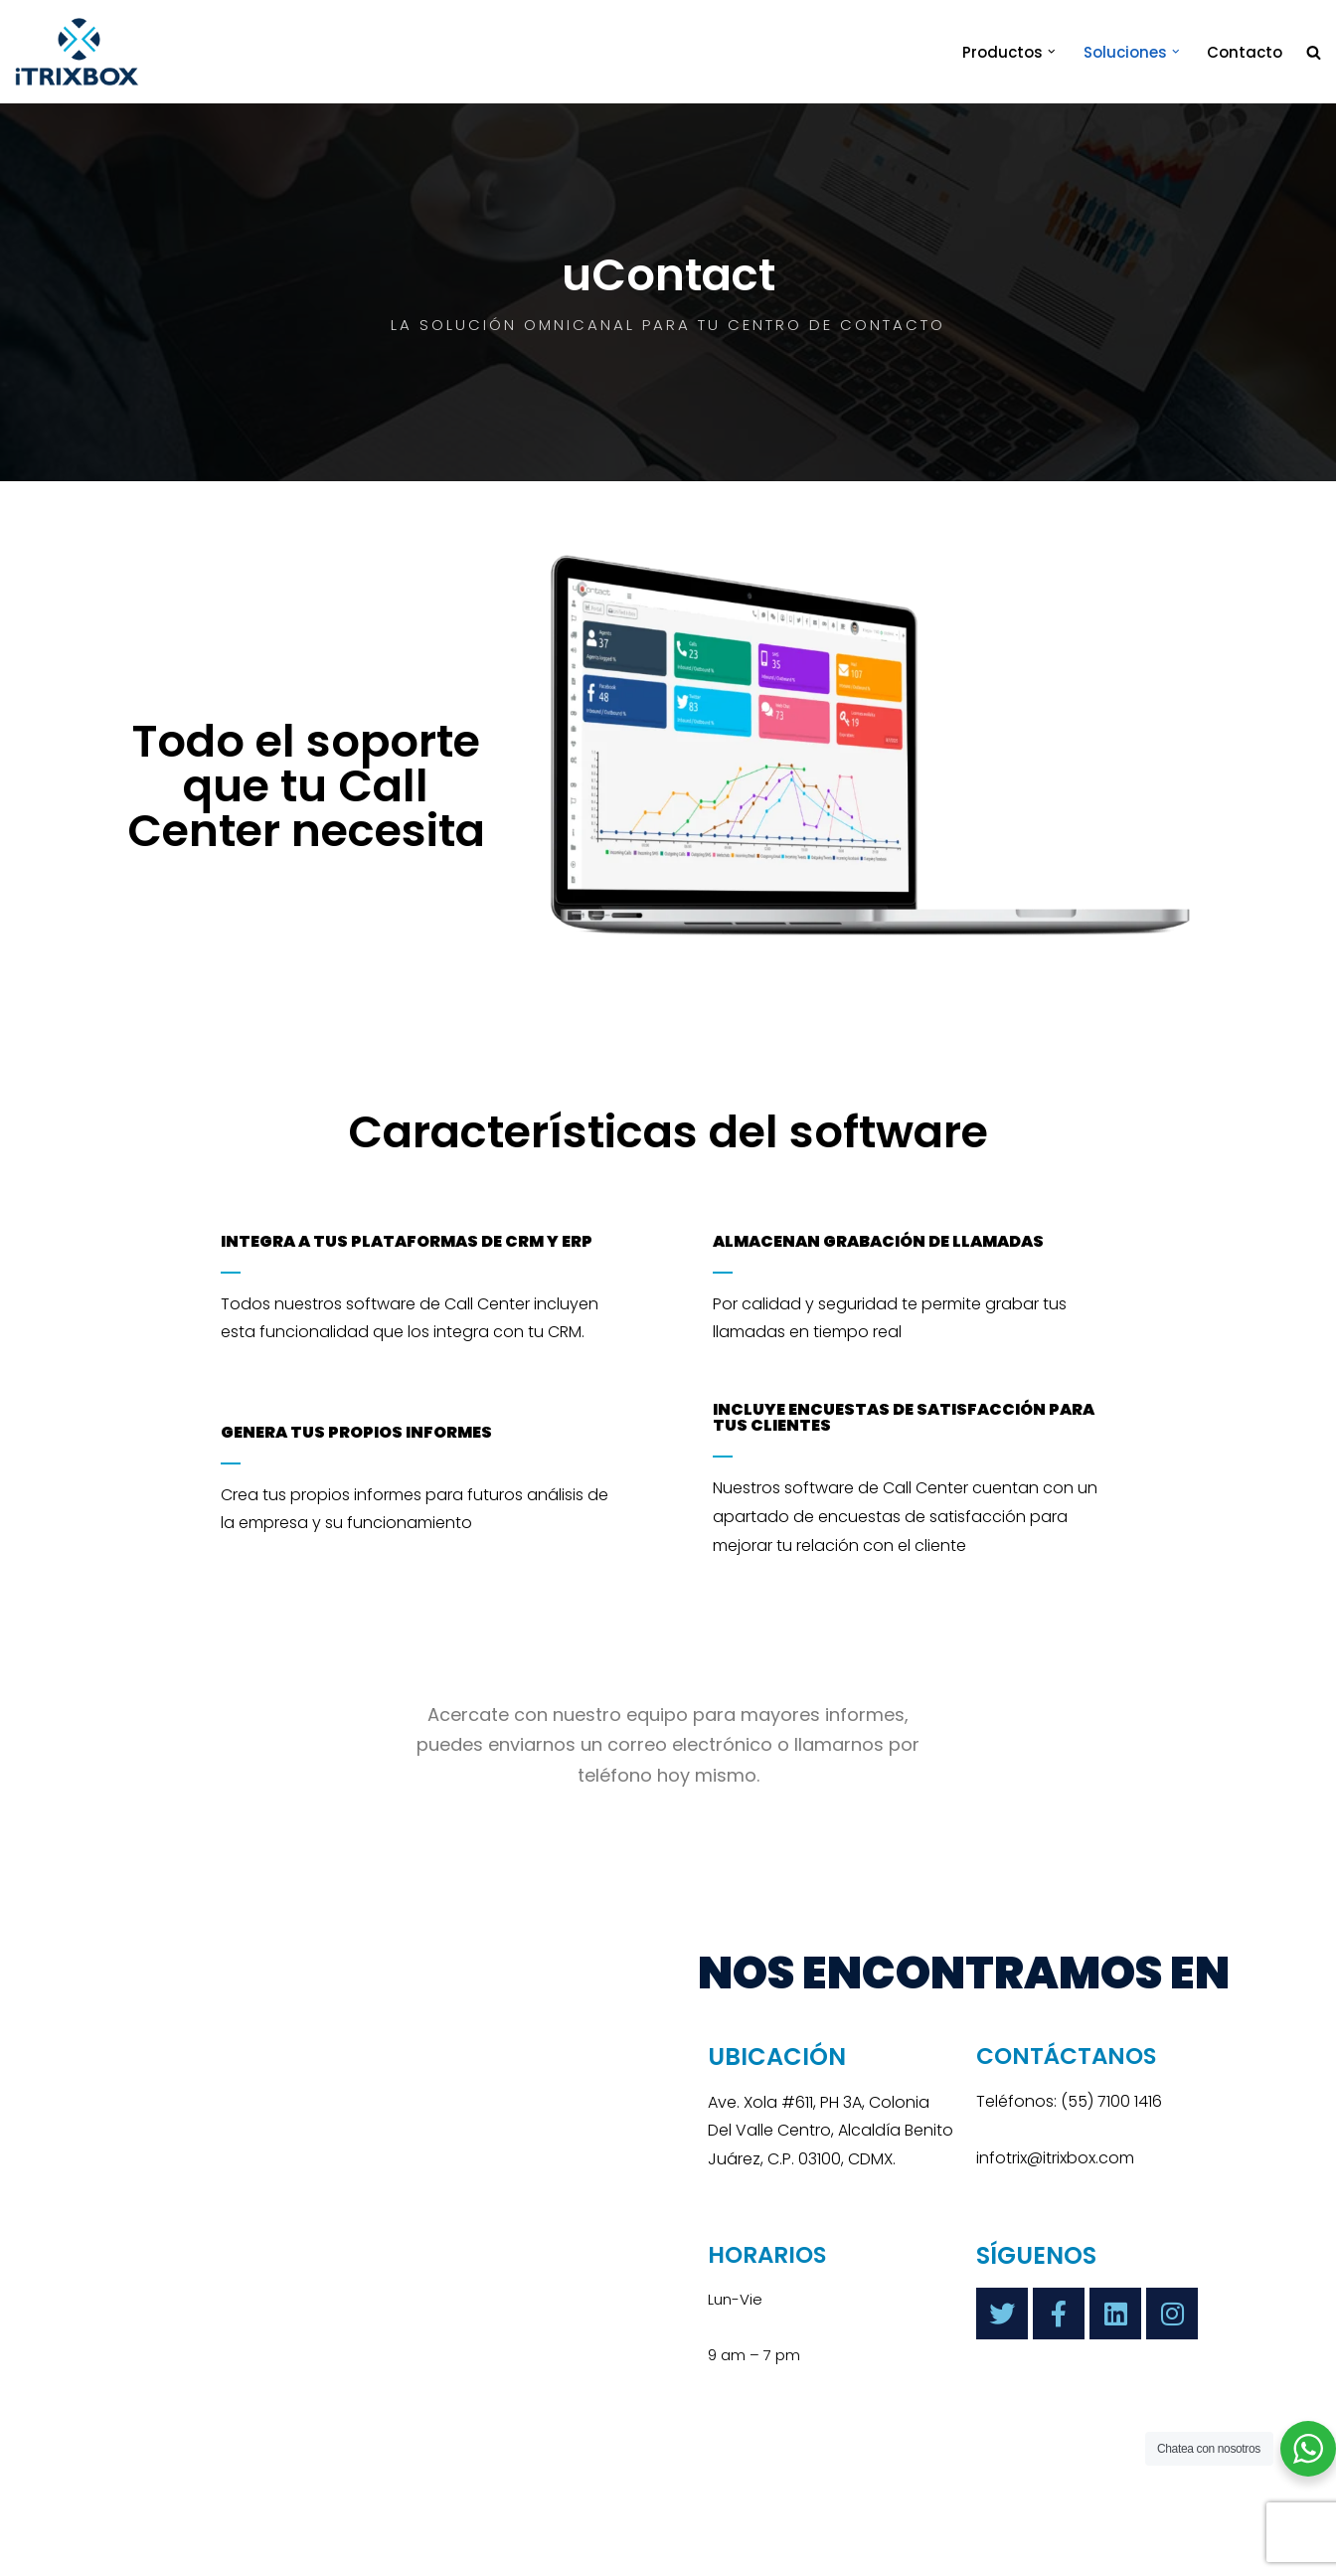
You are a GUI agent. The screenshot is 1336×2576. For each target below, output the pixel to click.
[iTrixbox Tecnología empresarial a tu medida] (77, 52)
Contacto (1244, 52)
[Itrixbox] (369, 2178)
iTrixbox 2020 (290, 2551)
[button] (1052, 52)
